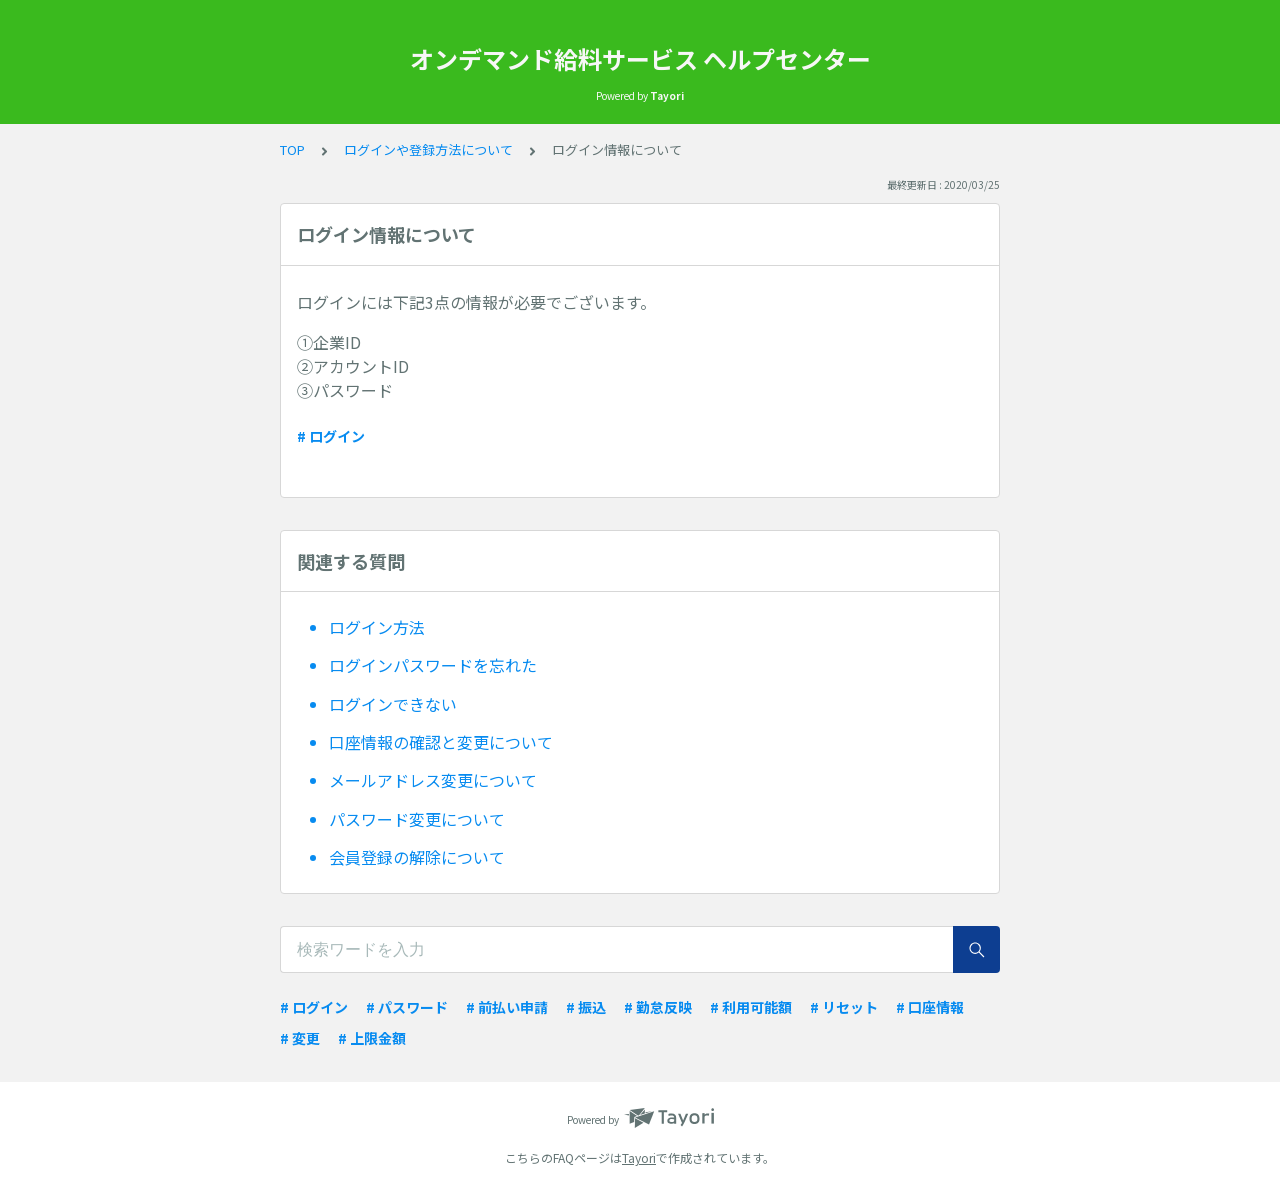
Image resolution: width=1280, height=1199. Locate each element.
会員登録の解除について (417, 857)
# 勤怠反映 (658, 1007)
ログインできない (393, 704)
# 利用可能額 (751, 1007)
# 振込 (586, 1007)
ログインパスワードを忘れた (433, 665)
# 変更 (300, 1038)
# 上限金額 (372, 1038)
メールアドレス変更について (433, 780)
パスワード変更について (417, 819)
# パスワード (407, 1007)
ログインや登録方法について (428, 149)
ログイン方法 (377, 627)
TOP (292, 149)
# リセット (844, 1007)
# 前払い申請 (507, 1007)
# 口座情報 (930, 1007)
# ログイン (331, 436)
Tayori (639, 1157)
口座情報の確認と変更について (441, 742)
